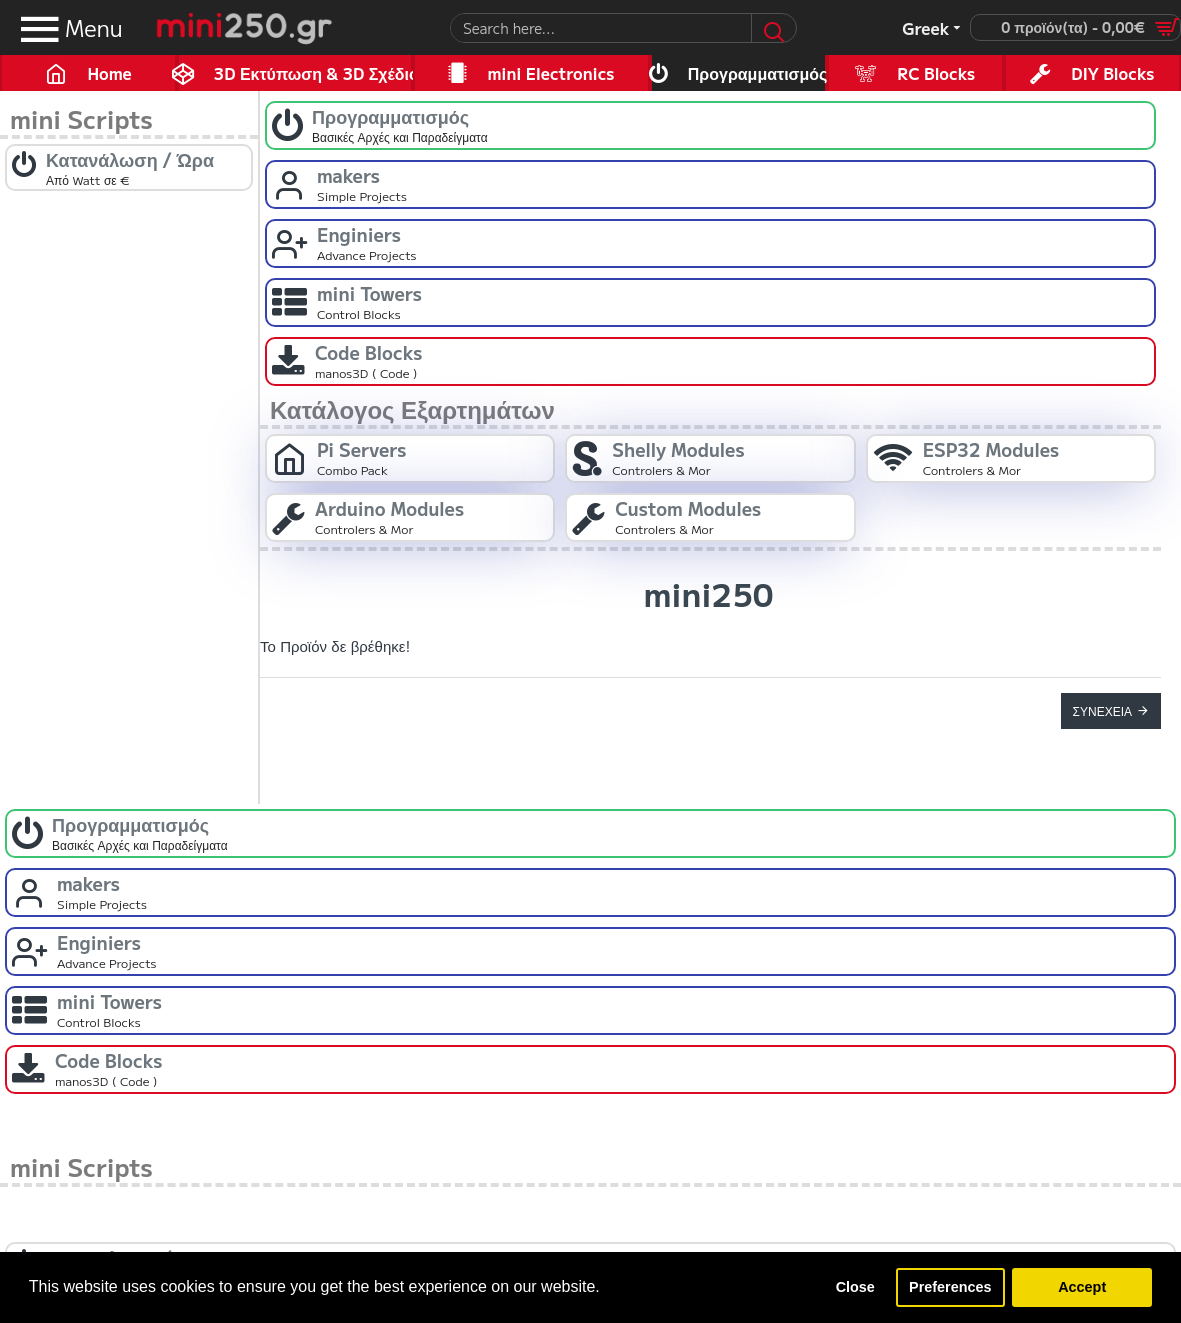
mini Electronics (550, 73)
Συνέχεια (1102, 710)
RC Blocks (936, 73)
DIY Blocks (1112, 73)
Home (109, 73)
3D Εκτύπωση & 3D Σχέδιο (314, 73)
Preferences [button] (950, 1287)
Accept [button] (1082, 1287)
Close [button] (855, 1287)
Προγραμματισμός (757, 73)
